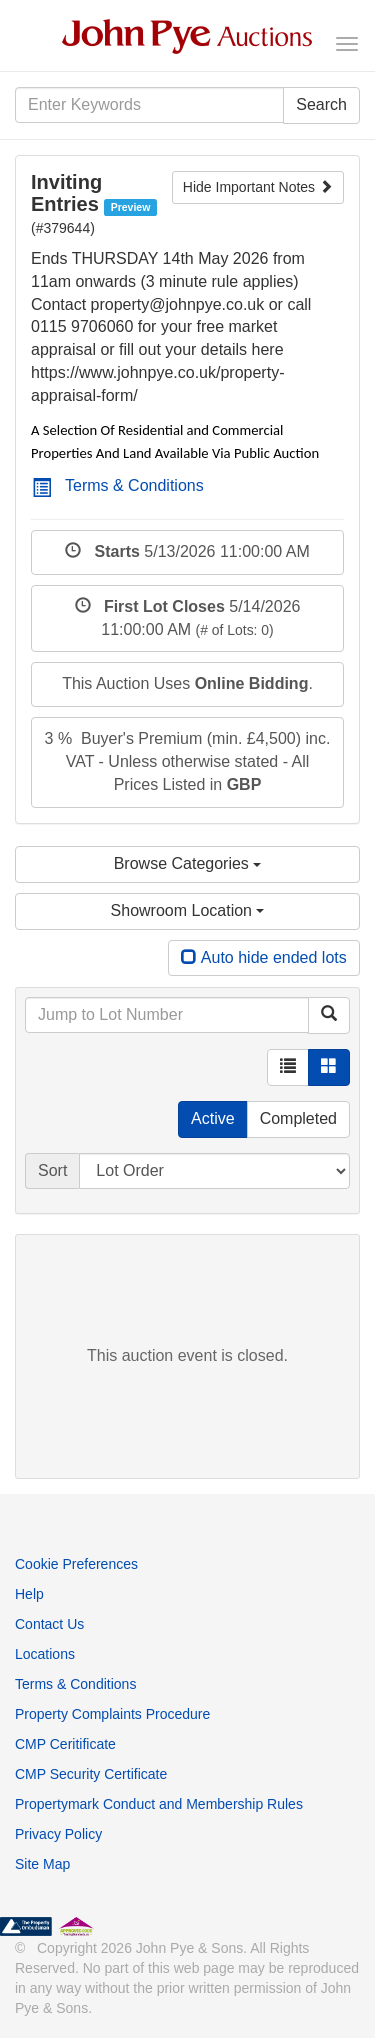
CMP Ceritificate (65, 1744)
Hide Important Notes (258, 187)
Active (213, 1118)
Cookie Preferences (76, 1564)
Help (29, 1594)
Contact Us (49, 1624)
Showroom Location (188, 910)
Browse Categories (188, 863)
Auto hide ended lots (263, 957)
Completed (298, 1118)
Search (321, 104)
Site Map (42, 1864)
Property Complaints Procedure (112, 1714)
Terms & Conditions (118, 485)
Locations (45, 1654)
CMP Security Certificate (91, 1774)
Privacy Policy (58, 1834)
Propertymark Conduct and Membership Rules (159, 1804)
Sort (52, 1170)
